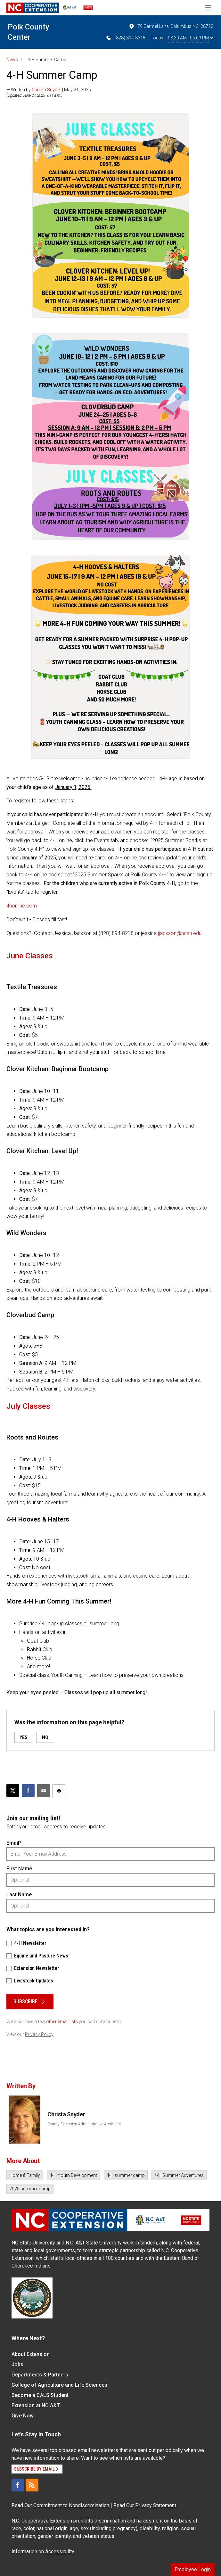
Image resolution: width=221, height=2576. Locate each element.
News (12, 59)
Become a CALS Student (40, 2395)
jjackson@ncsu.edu (179, 933)
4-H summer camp (126, 2175)
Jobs (17, 2364)
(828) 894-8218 (125, 38)
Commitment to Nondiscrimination (71, 2505)
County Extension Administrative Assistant (84, 2124)
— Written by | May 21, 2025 (48, 89)
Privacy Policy (39, 2034)
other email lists (62, 2021)
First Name (19, 1869)
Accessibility (59, 2551)
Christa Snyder (46, 89)
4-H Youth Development (73, 2175)
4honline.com (21, 906)
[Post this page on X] (12, 1790)
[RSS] (32, 2485)
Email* (13, 1843)
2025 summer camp (30, 2188)
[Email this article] (43, 1790)
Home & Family (24, 2175)
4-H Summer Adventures (179, 2175)
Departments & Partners (40, 2375)
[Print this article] (59, 1790)
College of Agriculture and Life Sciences (59, 2385)
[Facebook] (18, 2485)
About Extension (31, 2354)
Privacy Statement (155, 2505)
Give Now (23, 2416)
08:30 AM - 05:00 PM (190, 37)
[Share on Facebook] (28, 1790)
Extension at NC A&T (36, 2405)
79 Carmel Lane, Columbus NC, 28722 (170, 26)
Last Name (19, 1894)
